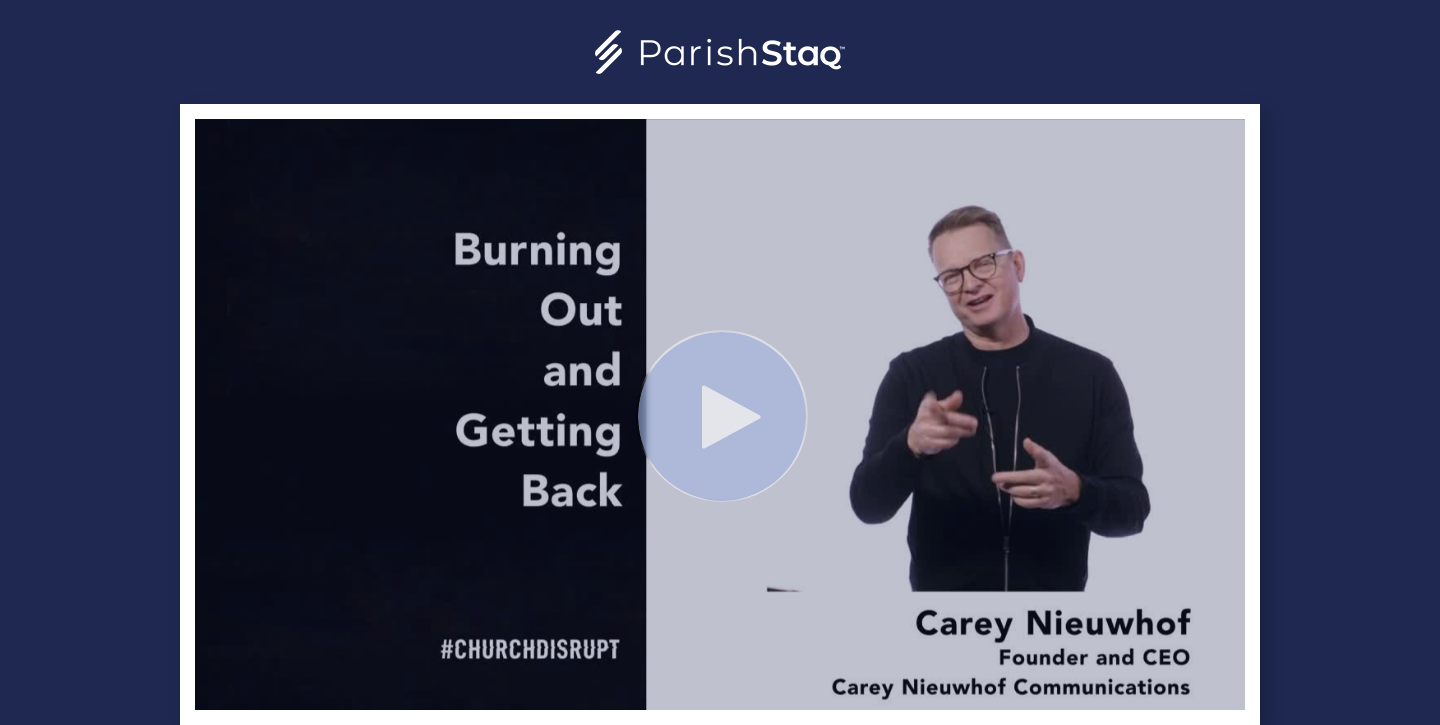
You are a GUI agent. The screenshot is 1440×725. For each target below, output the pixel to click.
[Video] (720, 414)
